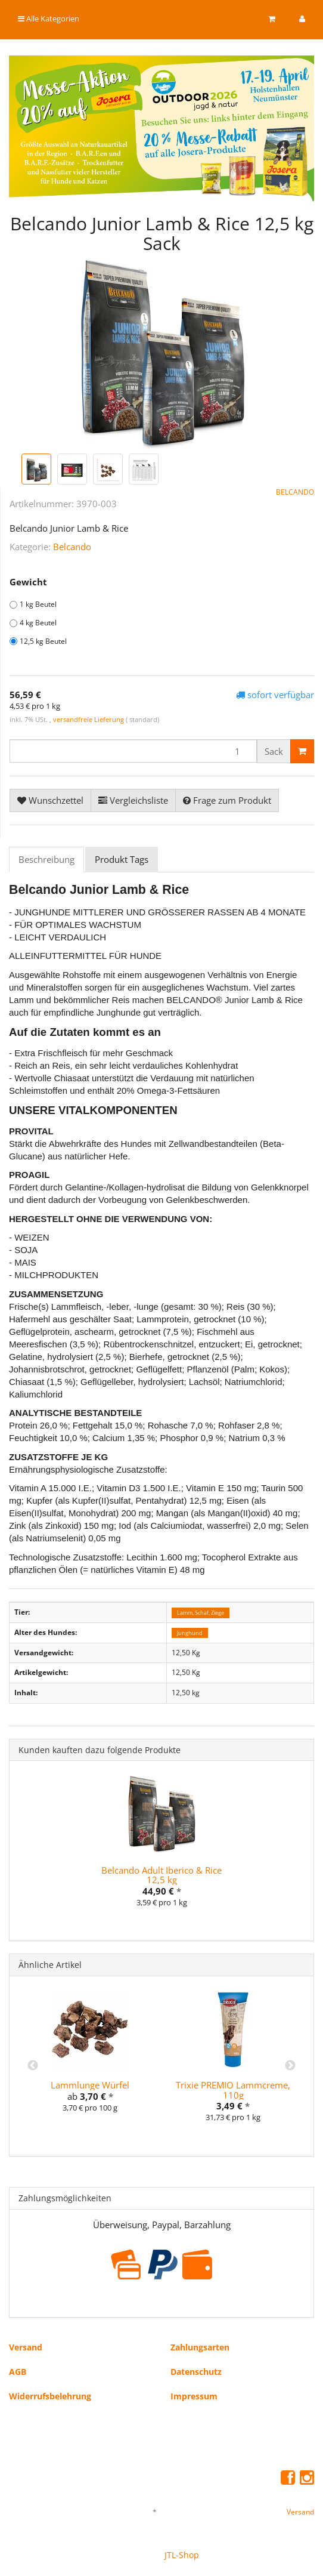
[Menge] (133, 751)
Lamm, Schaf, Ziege (200, 1612)
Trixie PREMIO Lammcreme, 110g (233, 2090)
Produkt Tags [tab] (121, 859)
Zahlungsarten (199, 2347)
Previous (32, 2065)
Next (290, 2065)
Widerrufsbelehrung (50, 2396)
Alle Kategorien (48, 18)
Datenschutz (196, 2371)
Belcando (72, 547)
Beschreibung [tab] (46, 859)
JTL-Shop (181, 2554)
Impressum (194, 2396)
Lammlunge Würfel (90, 2085)
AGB (17, 2371)
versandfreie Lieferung (88, 719)
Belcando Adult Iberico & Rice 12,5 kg (161, 1875)
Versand (25, 2347)
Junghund (190, 1633)
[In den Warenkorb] (302, 751)
